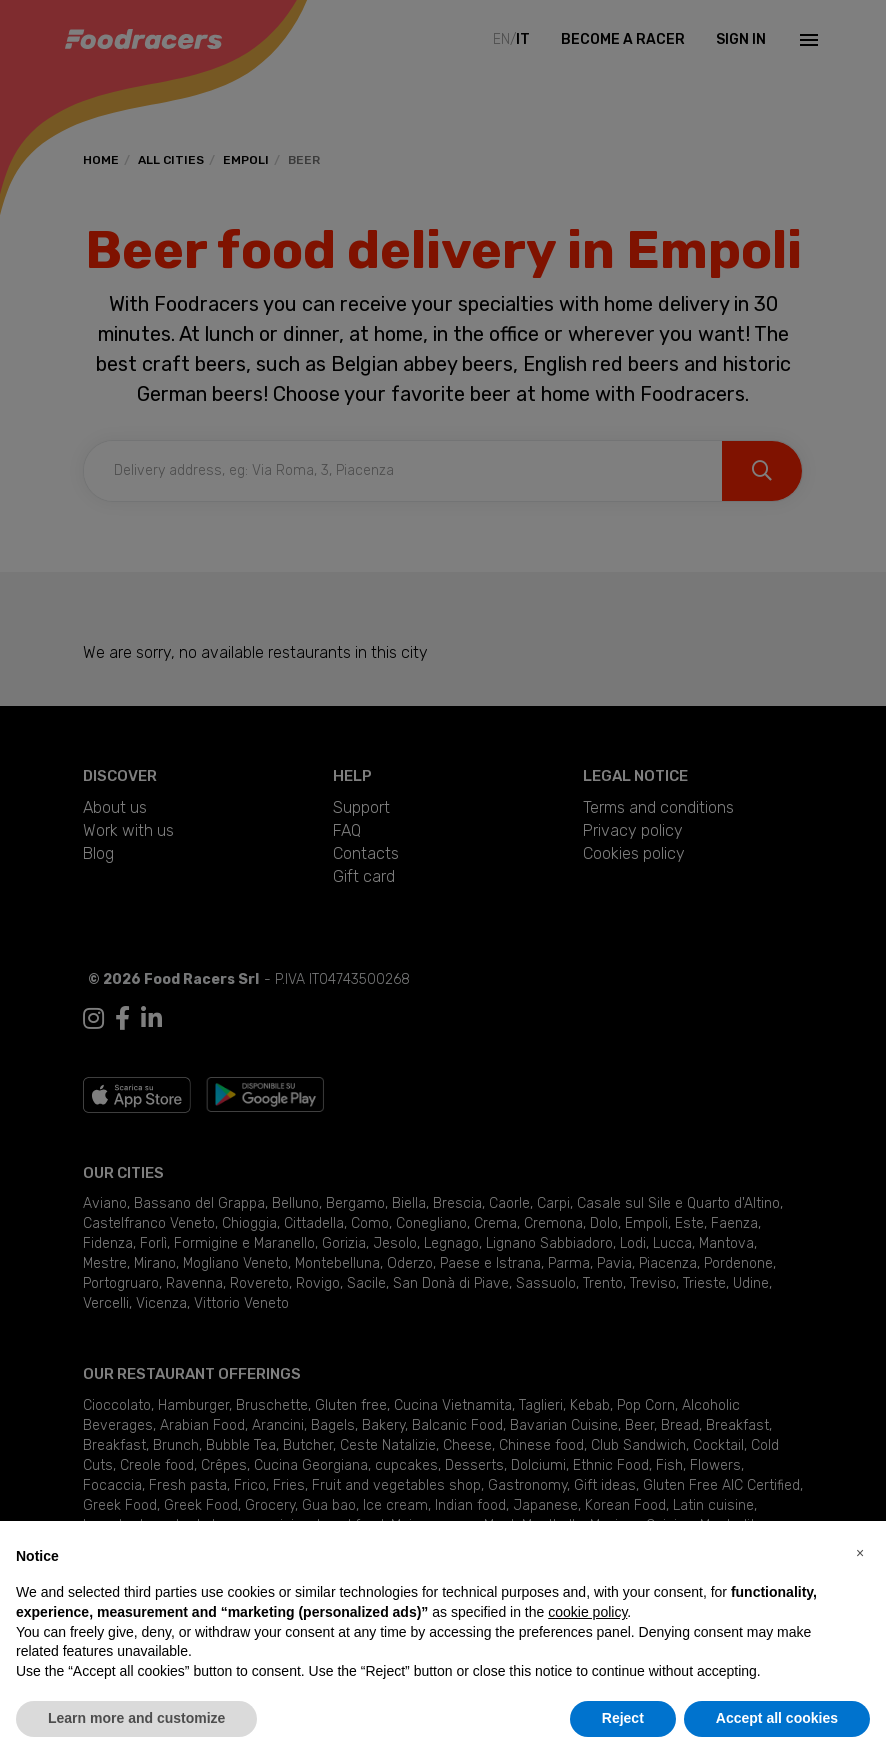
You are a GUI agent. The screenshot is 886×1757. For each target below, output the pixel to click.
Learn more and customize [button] (136, 1718)
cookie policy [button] (587, 1612)
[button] (860, 1553)
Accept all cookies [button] (777, 1718)
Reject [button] (623, 1718)
